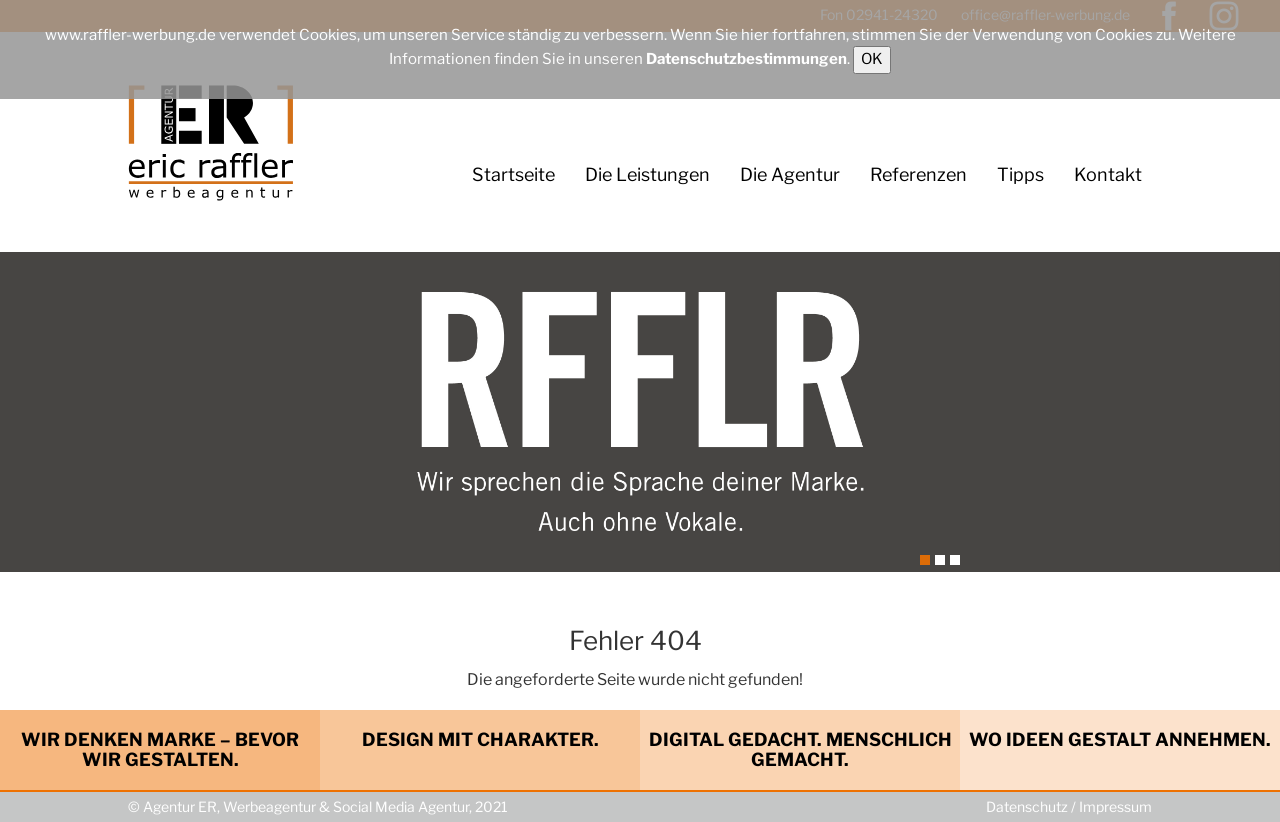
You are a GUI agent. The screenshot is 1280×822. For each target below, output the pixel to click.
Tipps (1020, 174)
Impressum (1115, 806)
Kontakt (1108, 174)
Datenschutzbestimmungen (746, 59)
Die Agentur (790, 174)
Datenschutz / (1032, 806)
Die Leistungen (647, 174)
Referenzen (918, 174)
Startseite (513, 174)
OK (872, 59)
